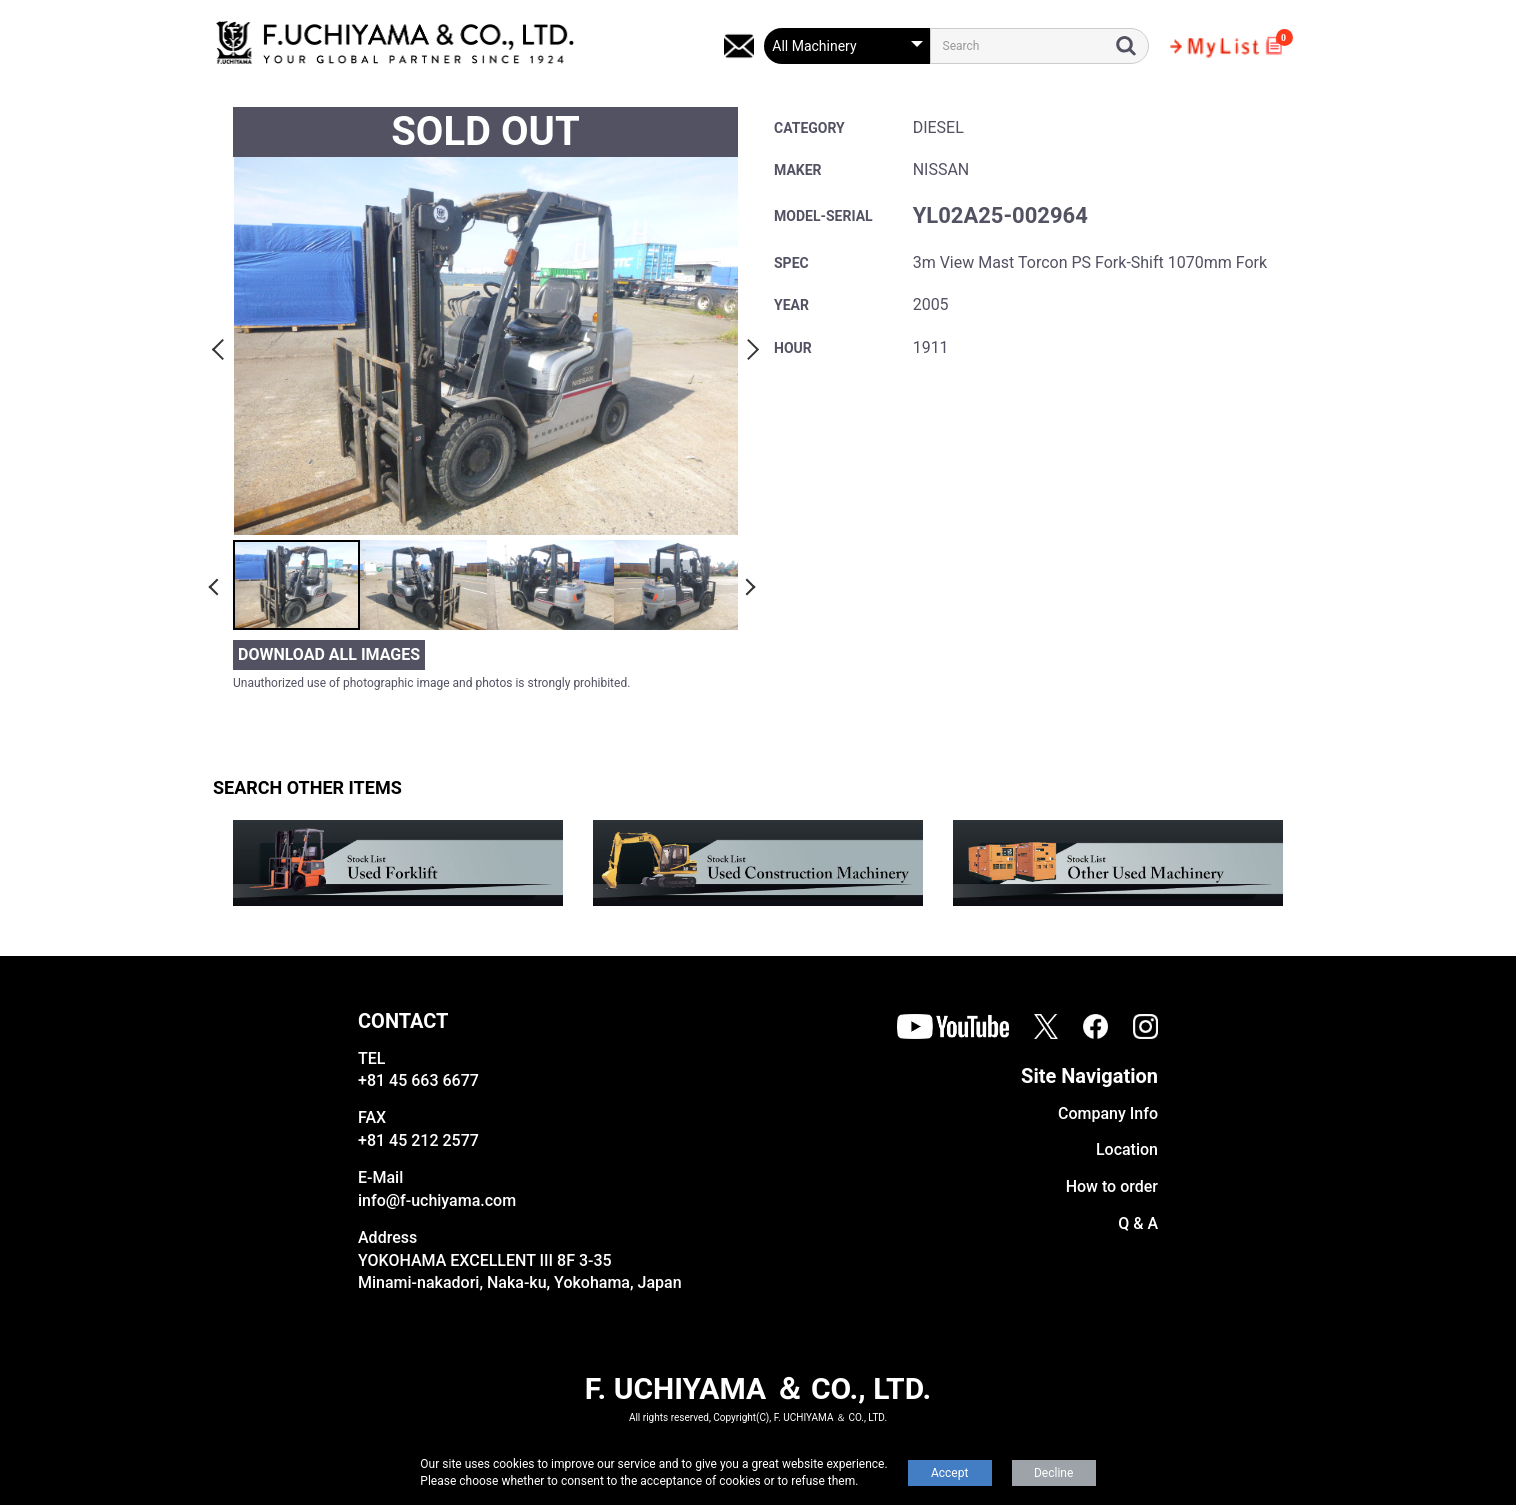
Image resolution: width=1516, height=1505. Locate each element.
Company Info (1108, 1113)
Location (1127, 1149)
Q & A (1138, 1223)
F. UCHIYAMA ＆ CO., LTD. (758, 1388)
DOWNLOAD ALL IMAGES (329, 654)
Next (750, 346)
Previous (221, 346)
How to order (1112, 1186)
